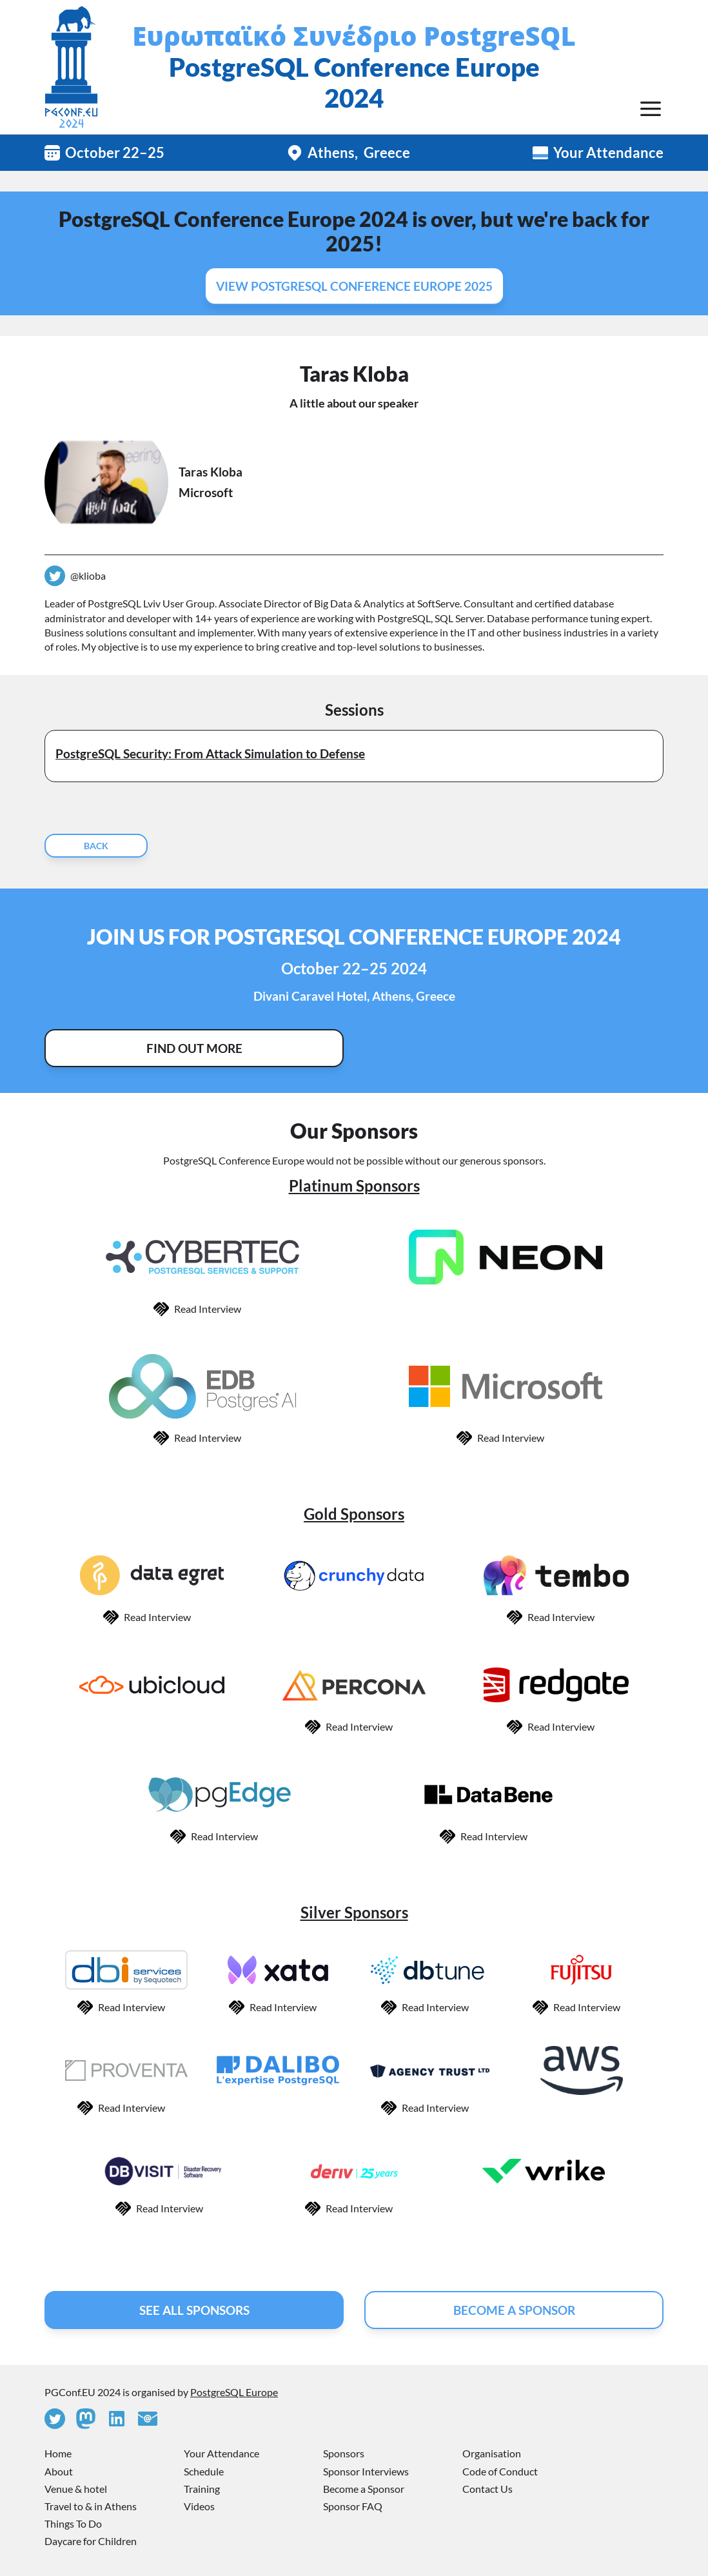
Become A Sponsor (514, 2310)
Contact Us (487, 2489)
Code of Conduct (500, 2471)
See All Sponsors (194, 2310)
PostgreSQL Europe (234, 2392)
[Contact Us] (147, 2418)
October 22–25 (114, 152)
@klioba (88, 575)
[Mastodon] (85, 2418)
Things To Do (73, 2523)
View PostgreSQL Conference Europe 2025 (354, 286)
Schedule (204, 2471)
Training (202, 2489)
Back (96, 845)
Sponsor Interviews (366, 2471)
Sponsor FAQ (352, 2506)
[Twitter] (54, 2418)
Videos (199, 2506)
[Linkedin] (116, 2418)
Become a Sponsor (363, 2489)
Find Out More (194, 1048)
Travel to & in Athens (90, 2506)
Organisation (491, 2453)
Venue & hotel (75, 2489)
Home (58, 2453)
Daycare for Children (90, 2541)
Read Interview (207, 1309)
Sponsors (343, 2453)
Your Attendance (608, 152)
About (58, 2471)
